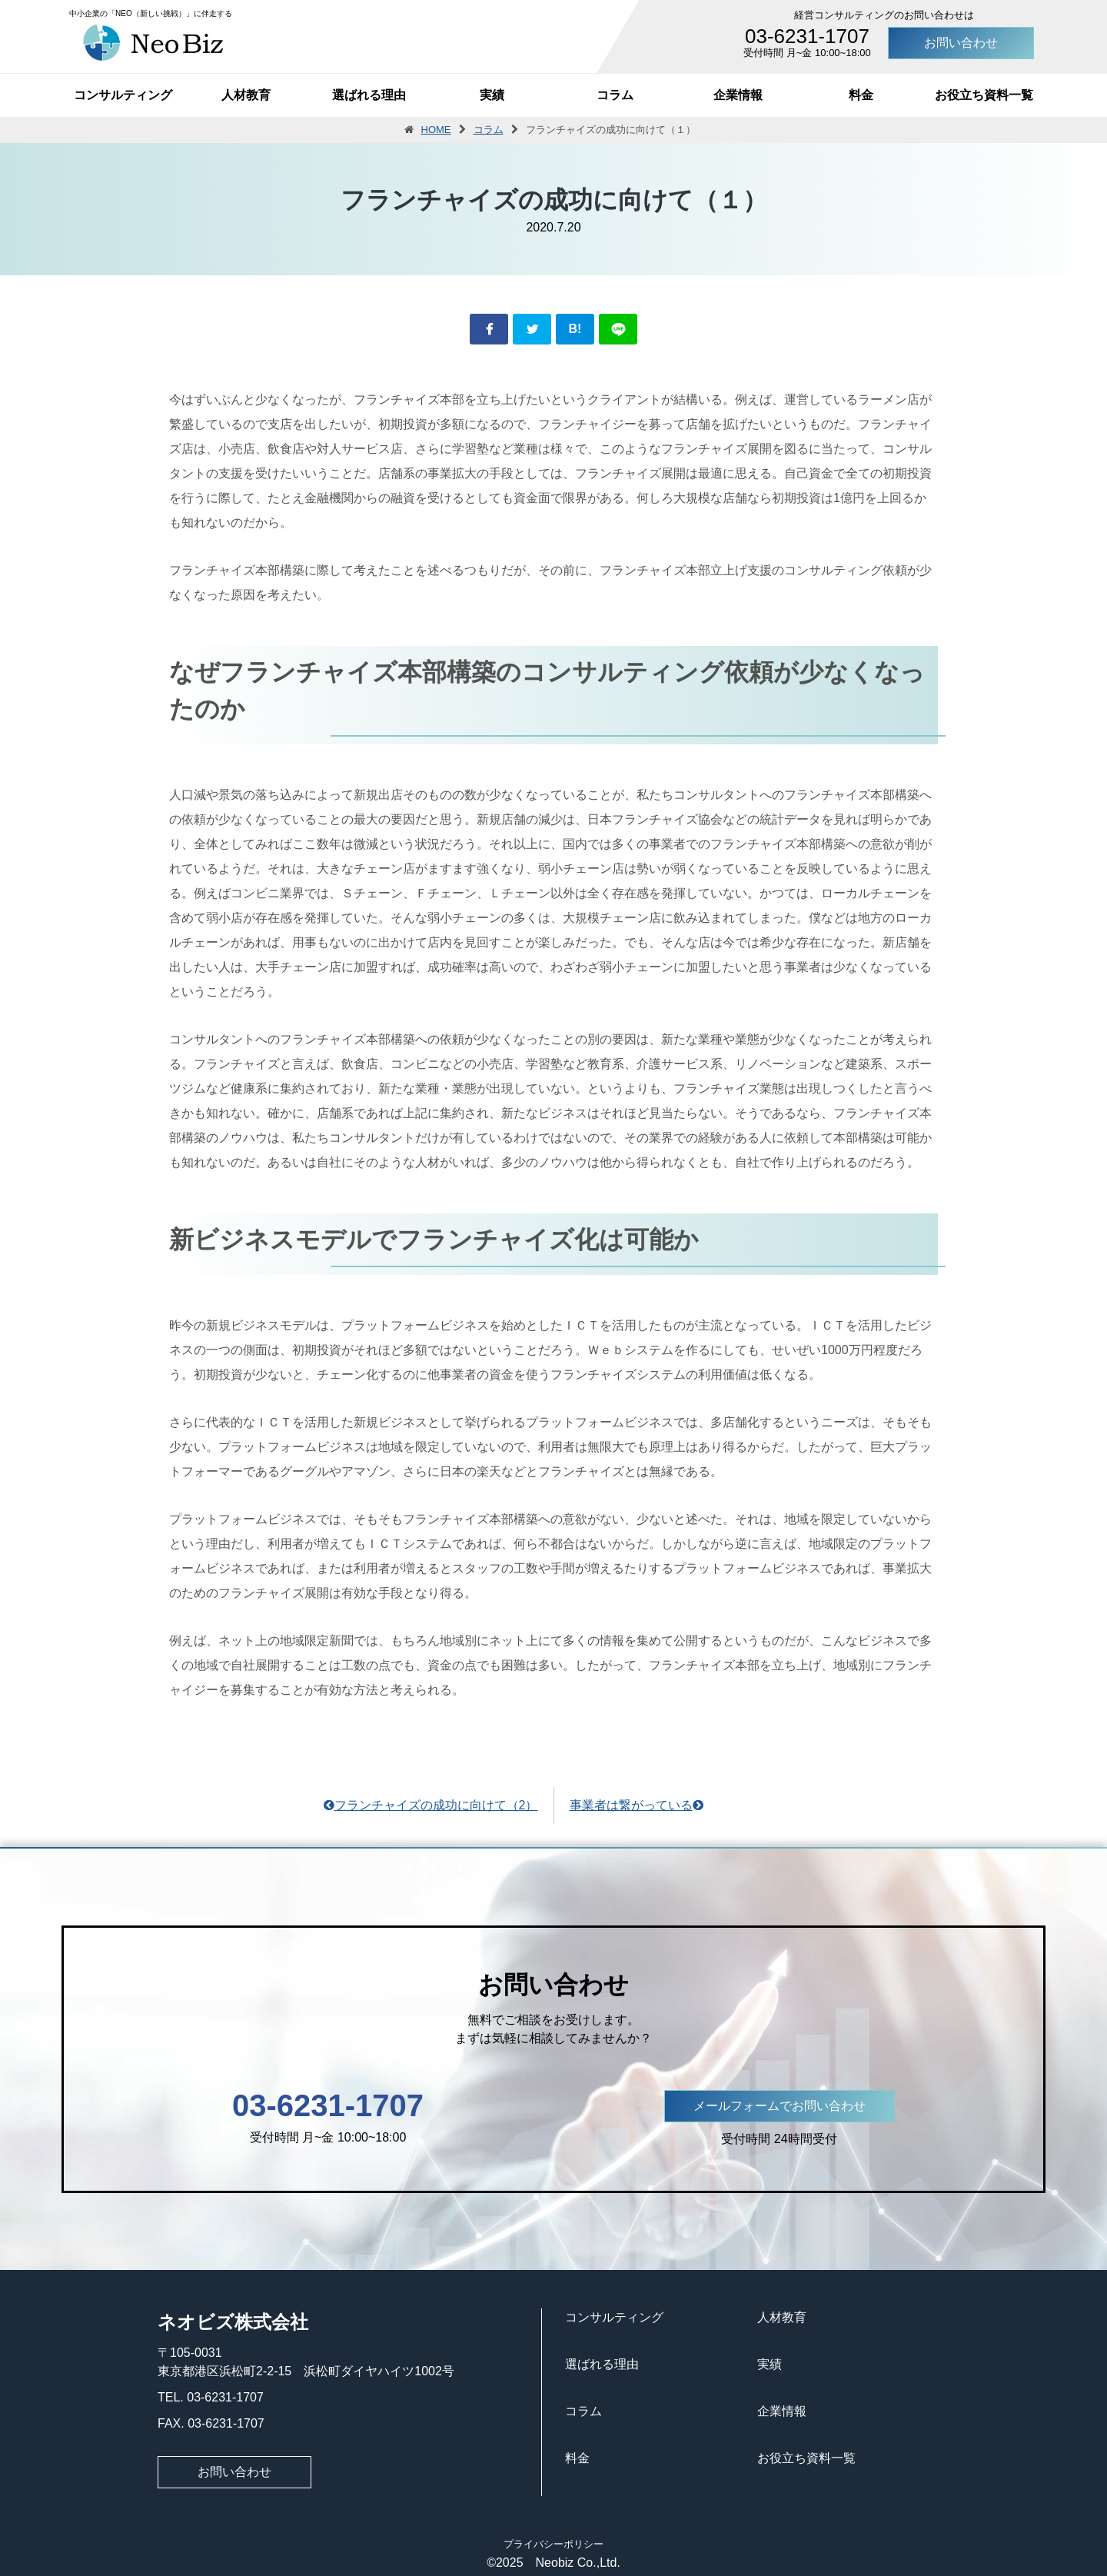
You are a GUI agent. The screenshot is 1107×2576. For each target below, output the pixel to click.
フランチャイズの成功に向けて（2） (431, 1805)
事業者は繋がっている (636, 1805)
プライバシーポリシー (553, 2544)
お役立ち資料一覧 (984, 95)
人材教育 (246, 95)
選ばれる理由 (369, 95)
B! (575, 328)
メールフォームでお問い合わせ (779, 2105)
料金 (861, 95)
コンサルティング (123, 95)
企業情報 (738, 95)
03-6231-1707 (807, 36)
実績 (492, 95)
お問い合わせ (961, 42)
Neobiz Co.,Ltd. (572, 2562)
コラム (615, 95)
